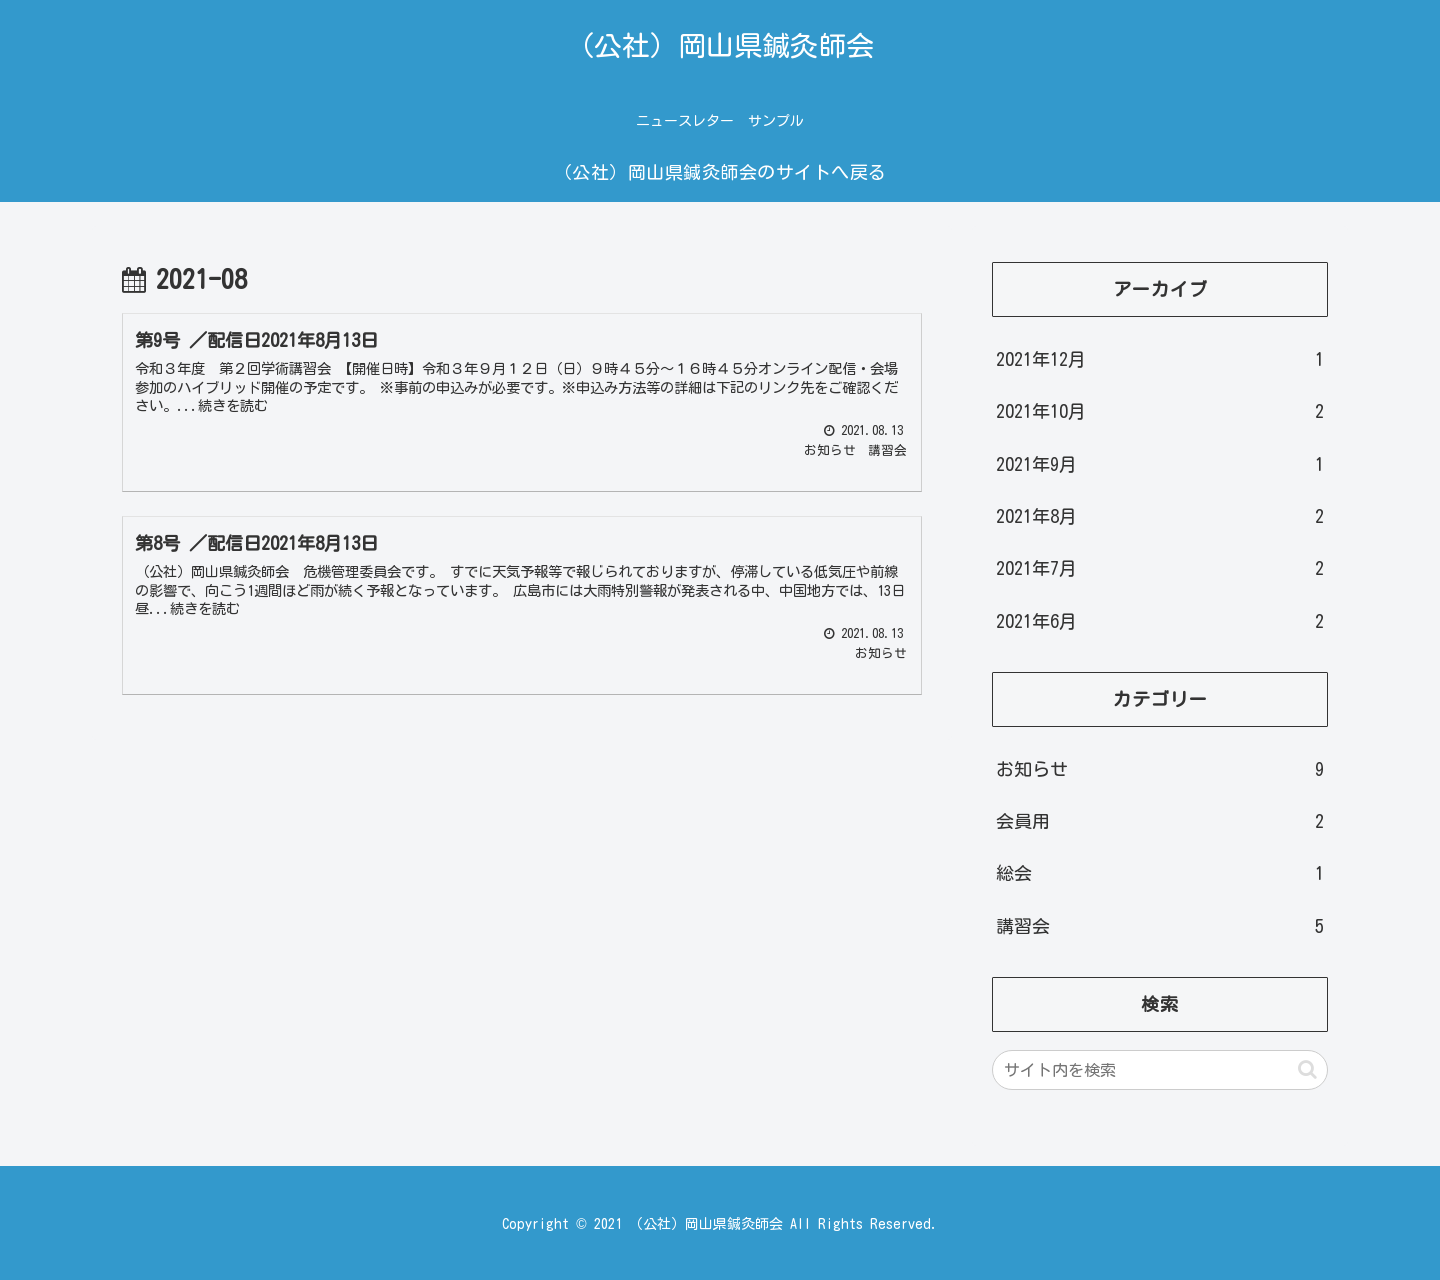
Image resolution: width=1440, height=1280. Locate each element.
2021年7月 (1160, 568)
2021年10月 (1160, 411)
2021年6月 (1160, 621)
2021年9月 (1160, 464)
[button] (1307, 1069)
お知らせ (1160, 769)
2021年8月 (1160, 516)
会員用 (1160, 821)
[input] (1160, 1070)
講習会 (1160, 926)
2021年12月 (1160, 359)
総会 (1160, 873)
